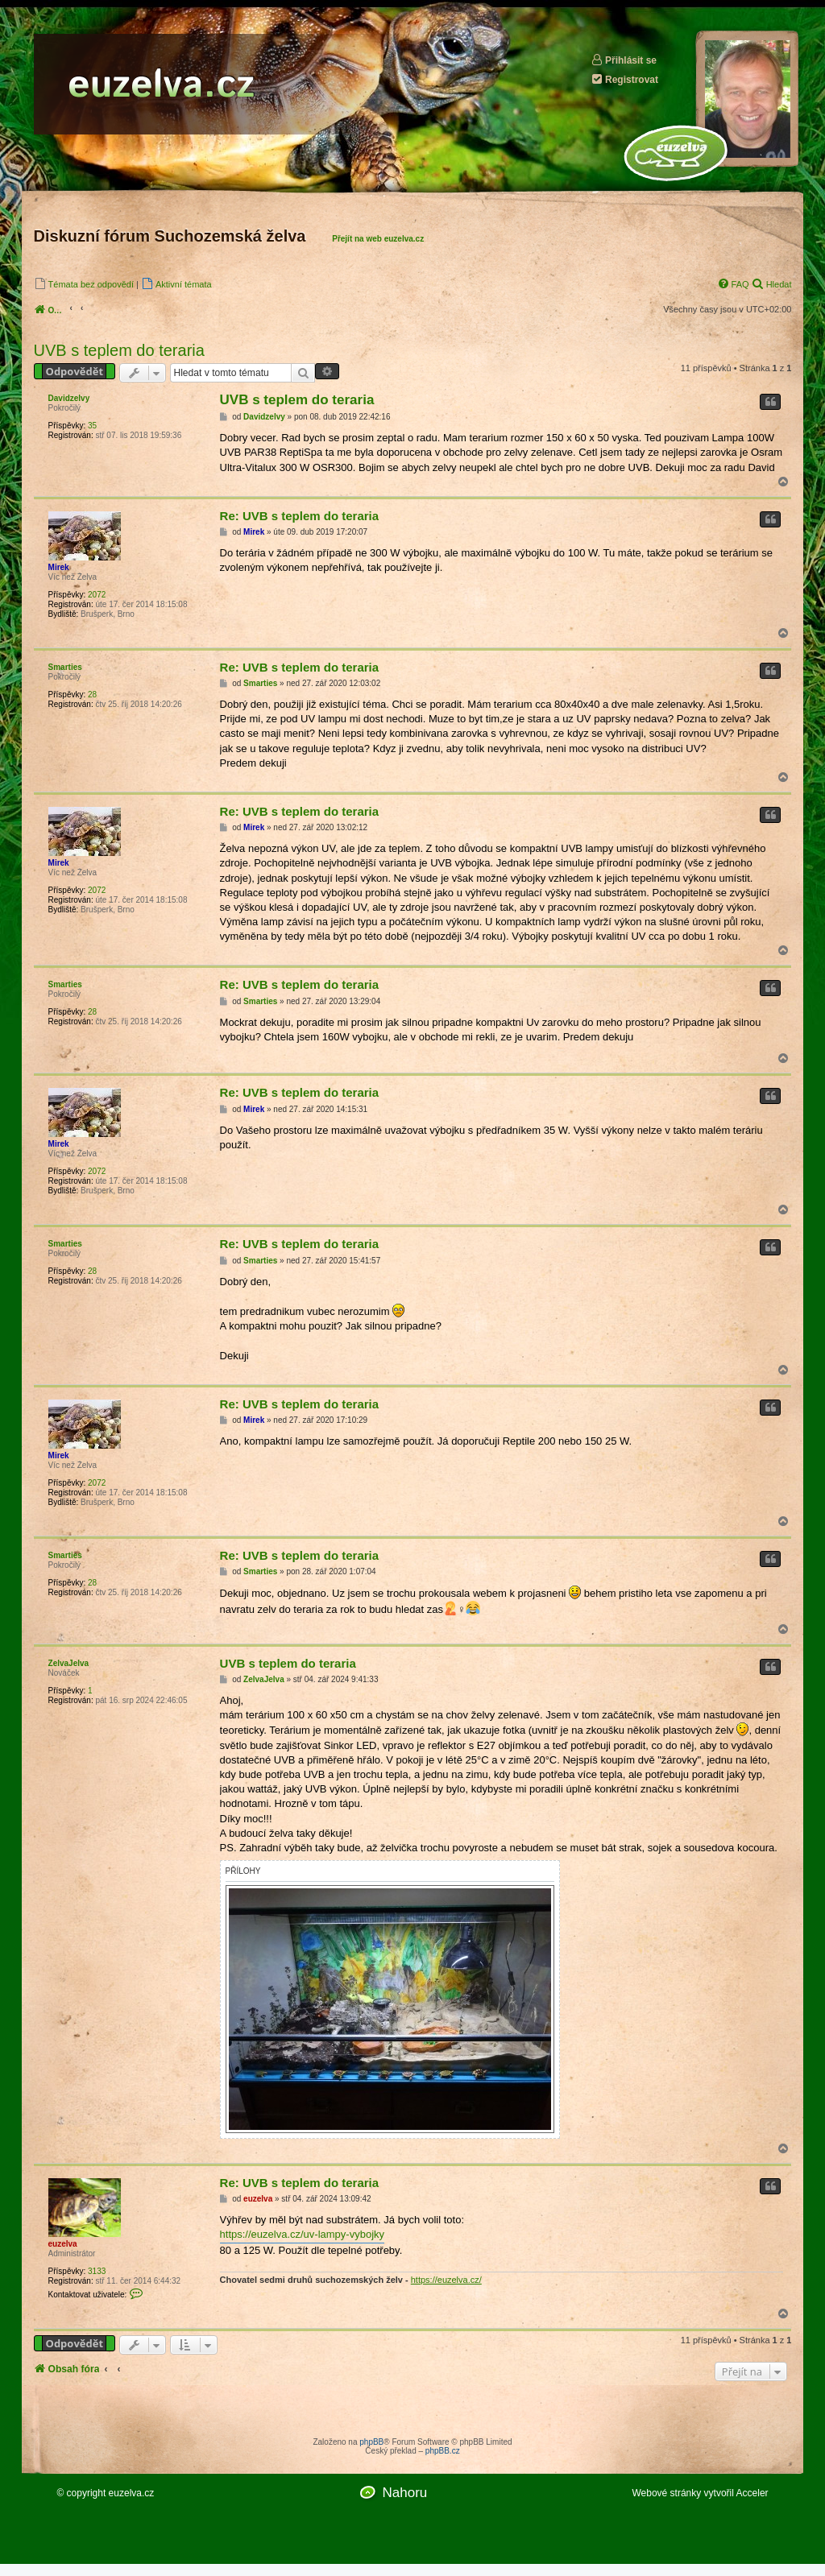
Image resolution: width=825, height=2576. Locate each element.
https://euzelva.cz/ (446, 2279)
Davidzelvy (69, 398)
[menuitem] (84, 284)
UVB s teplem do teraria (119, 350)
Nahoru (404, 2492)
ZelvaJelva (68, 1663)
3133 (97, 2271)
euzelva (62, 2243)
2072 (97, 594)
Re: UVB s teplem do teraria (299, 516)
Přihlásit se (624, 60)
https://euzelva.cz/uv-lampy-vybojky (302, 2234)
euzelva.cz (132, 2493)
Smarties (65, 667)
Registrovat (624, 79)
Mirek (58, 567)
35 (92, 425)
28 (92, 694)
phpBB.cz (442, 2450)
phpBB (371, 2441)
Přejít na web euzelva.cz (378, 238)
